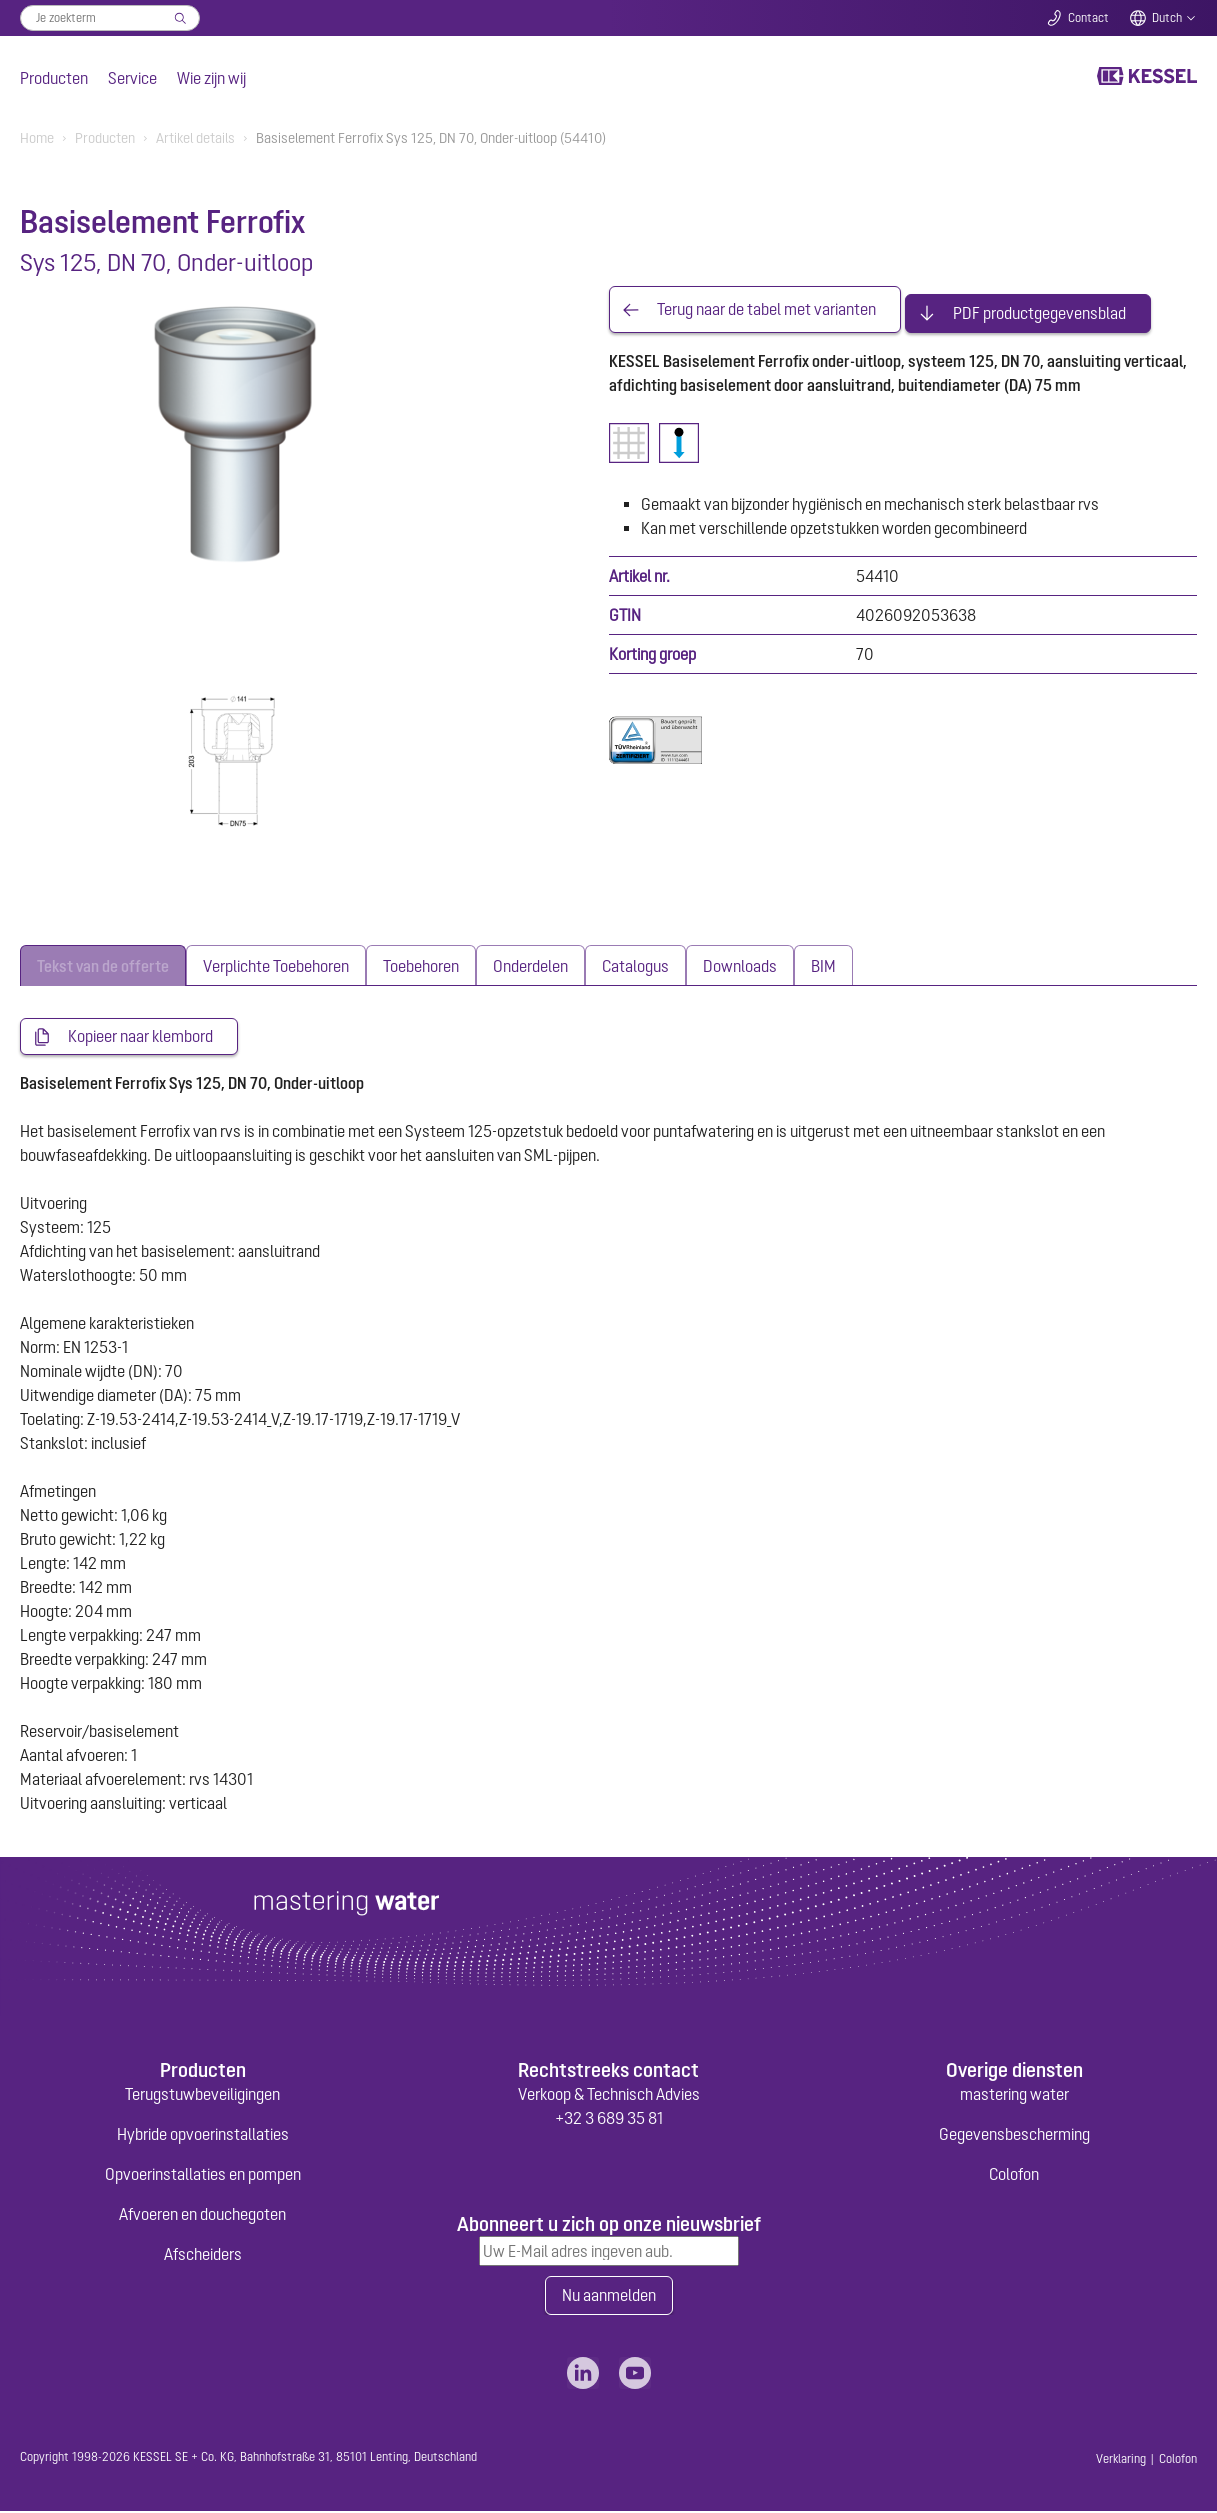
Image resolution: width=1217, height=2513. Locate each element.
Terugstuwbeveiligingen (202, 2095)
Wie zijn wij (211, 78)
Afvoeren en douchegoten (202, 2215)
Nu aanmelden (609, 2297)
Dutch (1167, 18)
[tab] (103, 965)
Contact (1088, 18)
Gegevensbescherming (1014, 2135)
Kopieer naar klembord (140, 1037)
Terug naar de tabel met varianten (766, 306)
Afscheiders (203, 2255)
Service (132, 78)
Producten (54, 78)
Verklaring (1121, 2461)
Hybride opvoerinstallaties (203, 2135)
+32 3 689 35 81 (609, 2119)
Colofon (1014, 2175)
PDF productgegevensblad (1039, 306)
